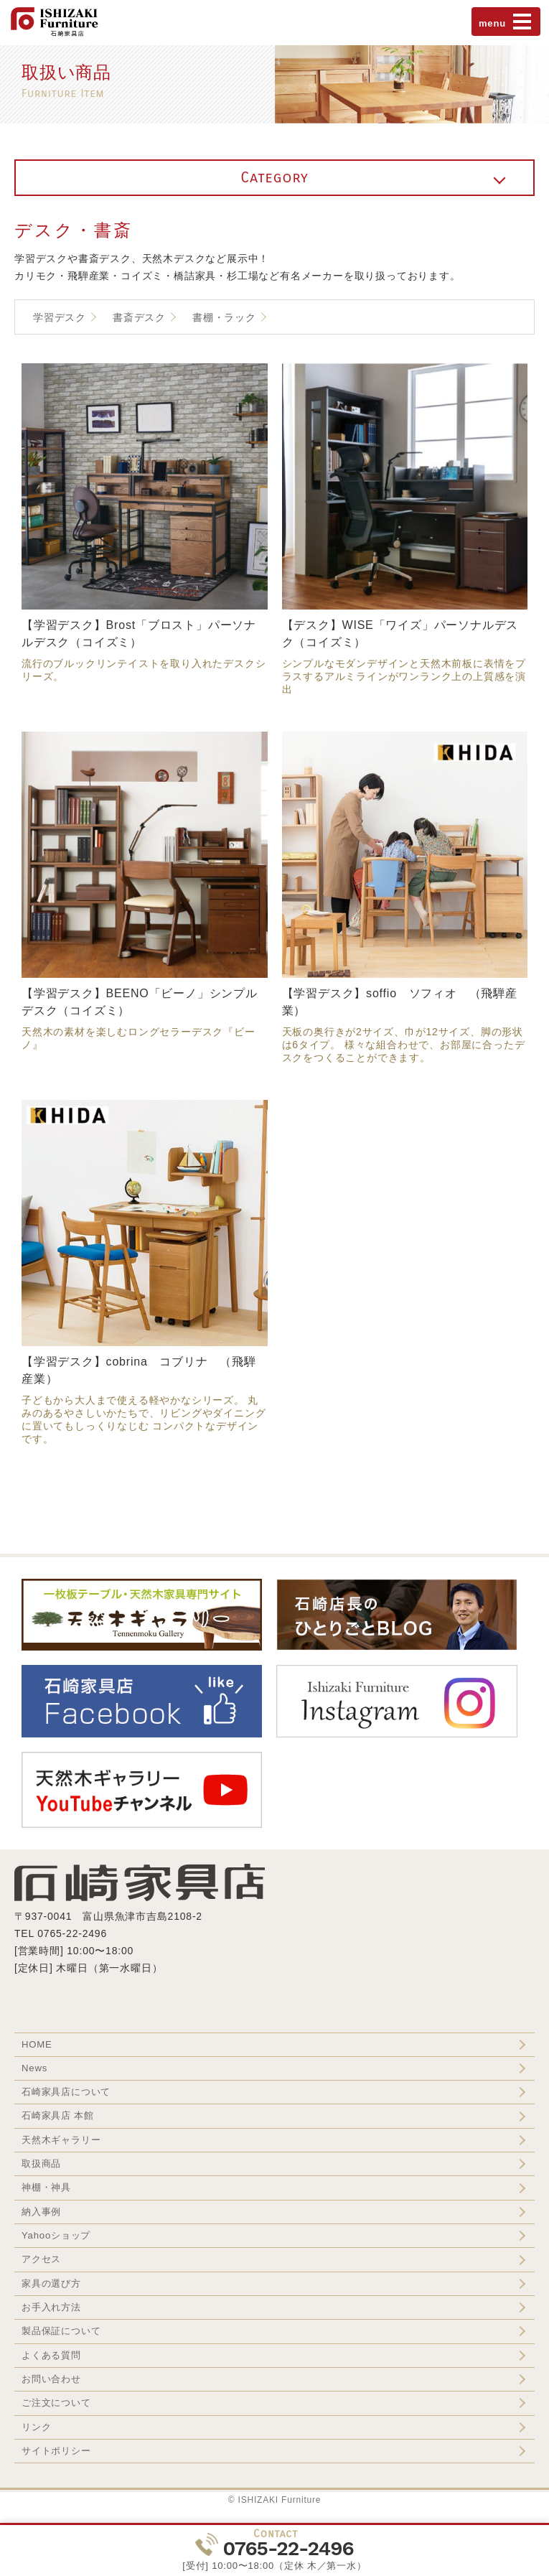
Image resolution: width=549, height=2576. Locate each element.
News (34, 2068)
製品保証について (61, 2330)
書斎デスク (139, 317)
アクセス (41, 2259)
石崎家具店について (66, 2091)
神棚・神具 (46, 2187)
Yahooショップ (56, 2235)
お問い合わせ (51, 2379)
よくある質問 (51, 2355)
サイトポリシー (56, 2450)
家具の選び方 (51, 2283)
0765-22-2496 (287, 2548)
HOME (37, 2044)
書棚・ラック (224, 317)
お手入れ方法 (51, 2307)
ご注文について (56, 2402)
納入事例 (41, 2211)
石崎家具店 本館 (58, 2115)
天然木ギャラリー (61, 2139)
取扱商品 (41, 2163)
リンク (36, 2427)
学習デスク (59, 317)
